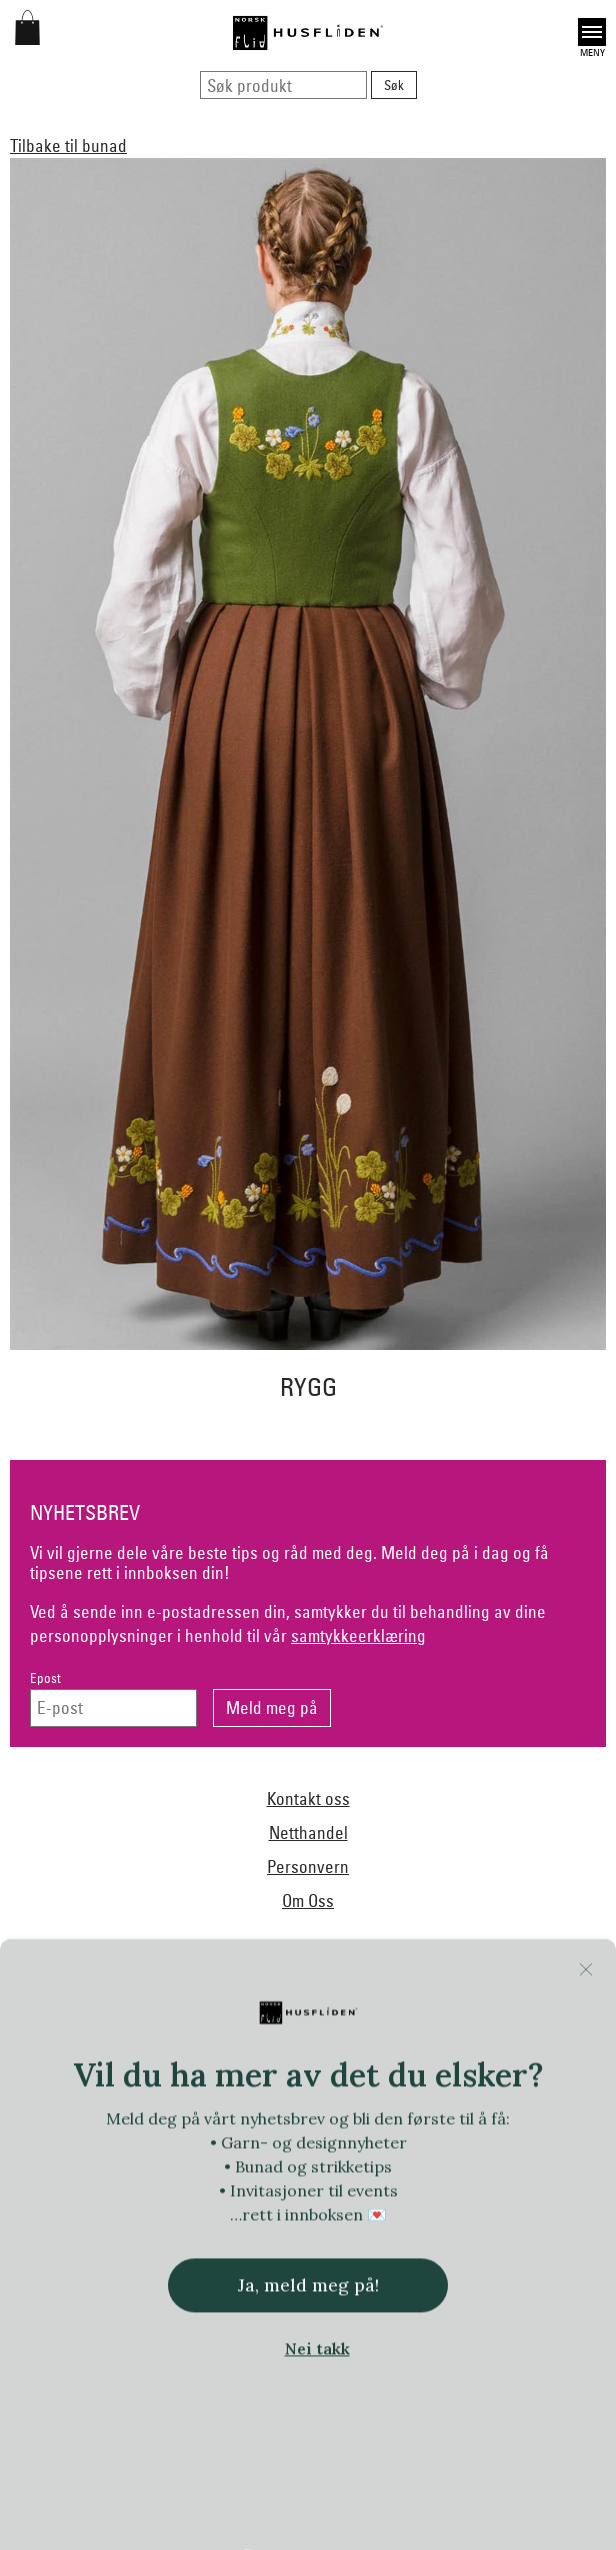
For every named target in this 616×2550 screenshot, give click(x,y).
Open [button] (592, 32)
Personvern (308, 1866)
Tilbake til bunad (68, 145)
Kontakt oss (308, 1798)
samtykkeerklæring (358, 1635)
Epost (45, 1678)
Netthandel (308, 1832)
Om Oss (308, 1900)
